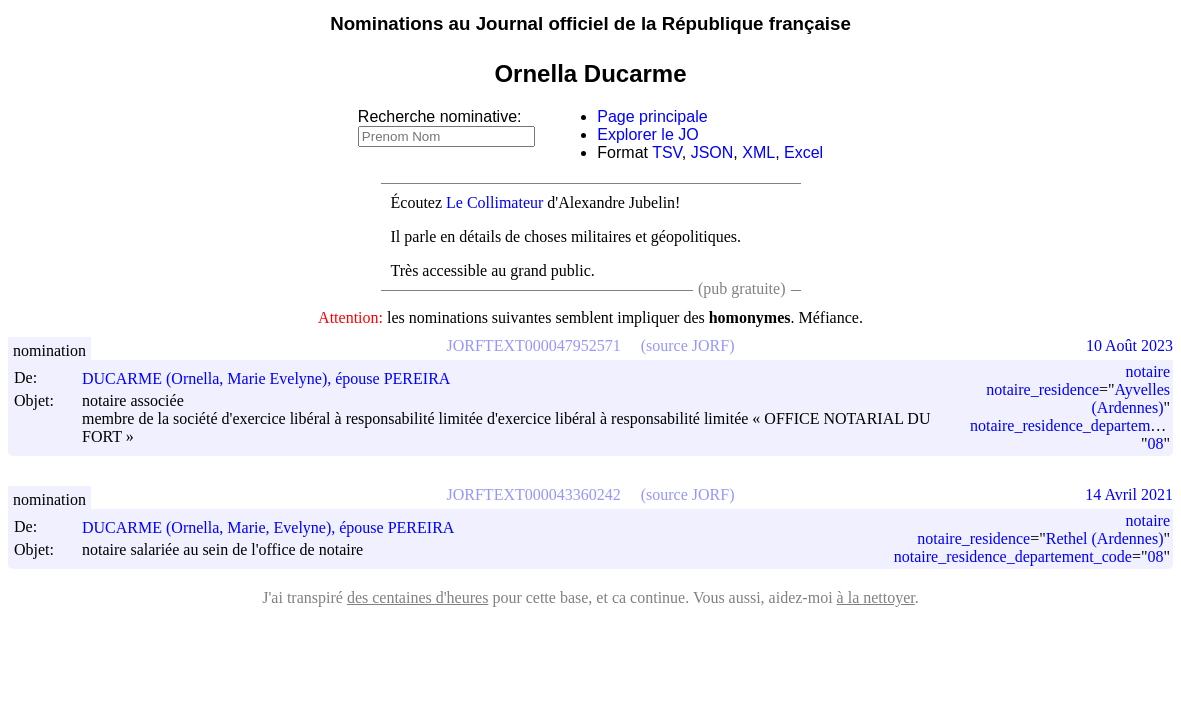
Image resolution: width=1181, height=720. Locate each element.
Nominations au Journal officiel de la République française (590, 23)
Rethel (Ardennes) (1105, 538)
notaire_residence (1042, 389)
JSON (712, 152)
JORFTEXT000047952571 (534, 345)
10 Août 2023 (1129, 345)
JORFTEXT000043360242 (534, 494)
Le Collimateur (494, 202)
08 (1155, 443)
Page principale (652, 116)
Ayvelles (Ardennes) (1131, 398)
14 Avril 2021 (1129, 494)
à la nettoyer (876, 597)
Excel (803, 152)
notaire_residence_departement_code (1013, 556)
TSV (667, 152)
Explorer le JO (647, 134)
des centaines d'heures (418, 597)
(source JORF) (688, 345)
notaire (1148, 371)
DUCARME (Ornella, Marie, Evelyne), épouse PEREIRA (277, 527)
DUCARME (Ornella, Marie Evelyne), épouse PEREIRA (275, 378)
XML (758, 152)
